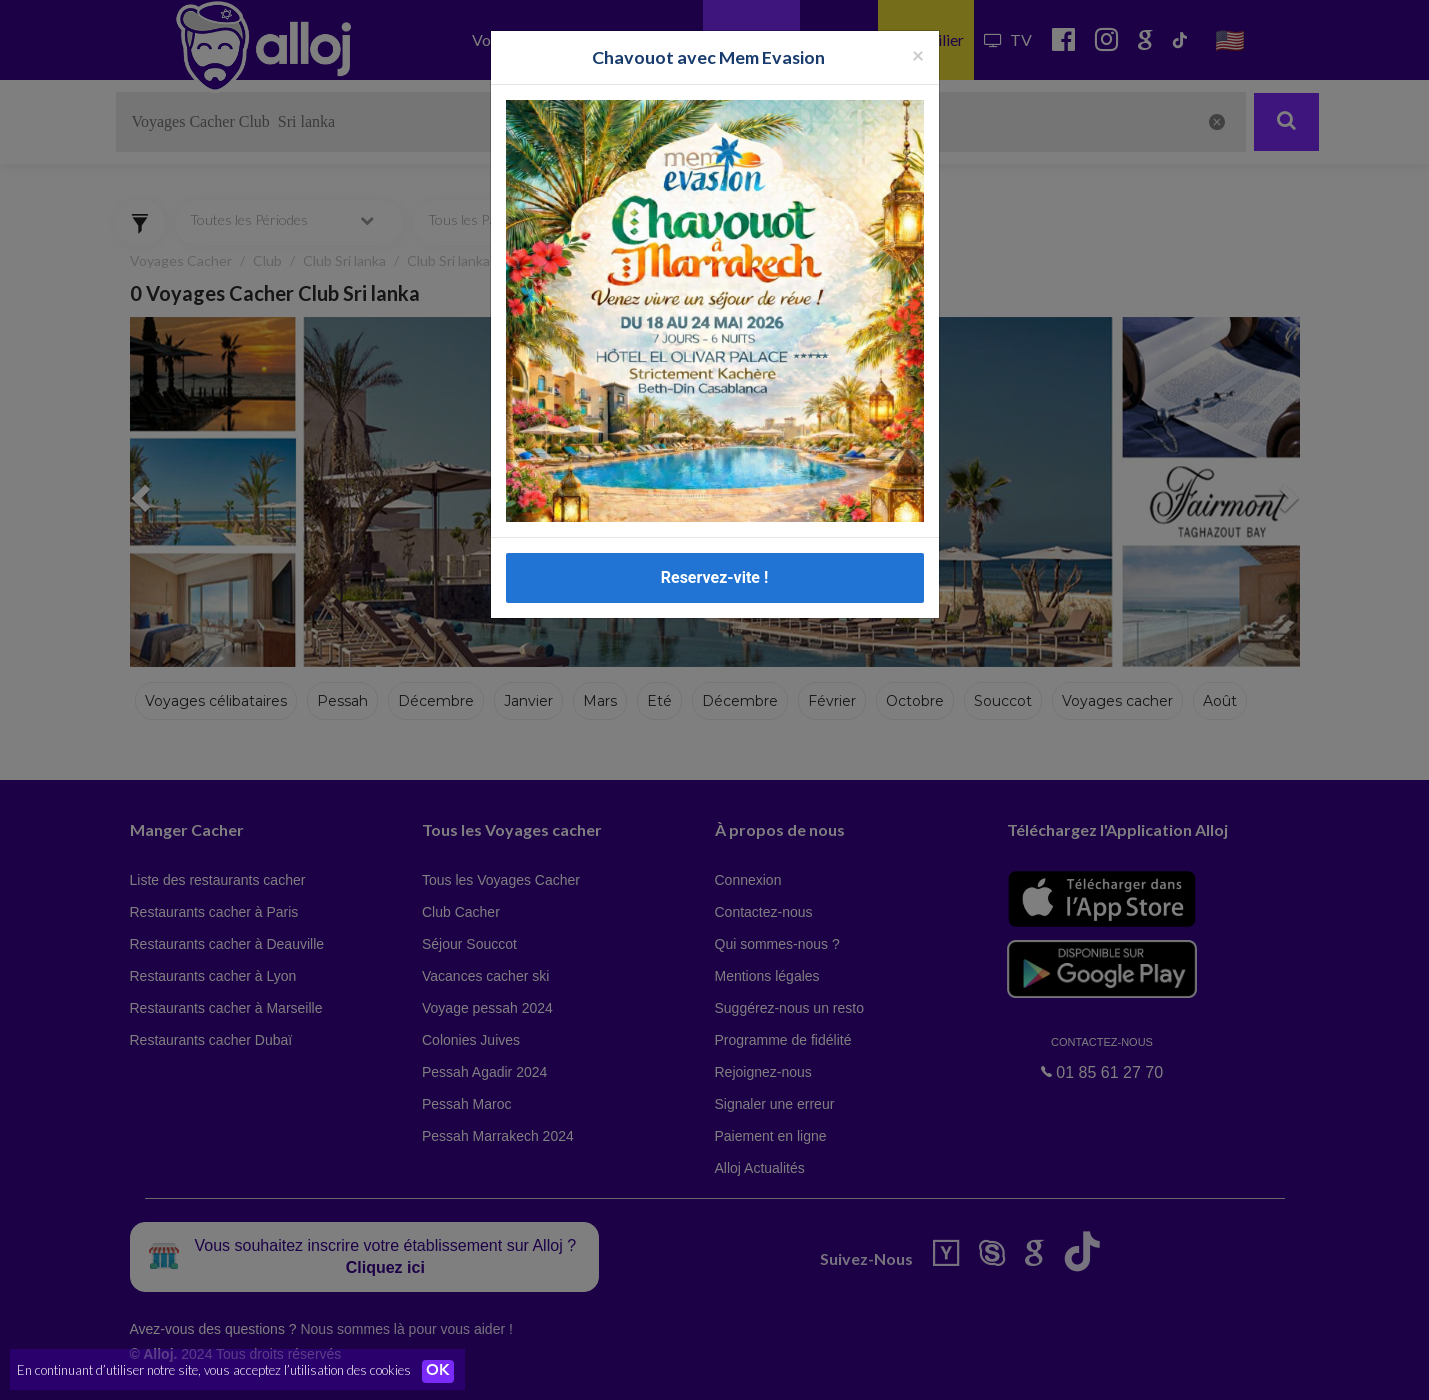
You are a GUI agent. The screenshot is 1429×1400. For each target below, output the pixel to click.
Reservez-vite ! (715, 577)
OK (440, 1371)
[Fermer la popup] (918, 54)
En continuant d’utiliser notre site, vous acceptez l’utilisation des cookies (214, 1370)
